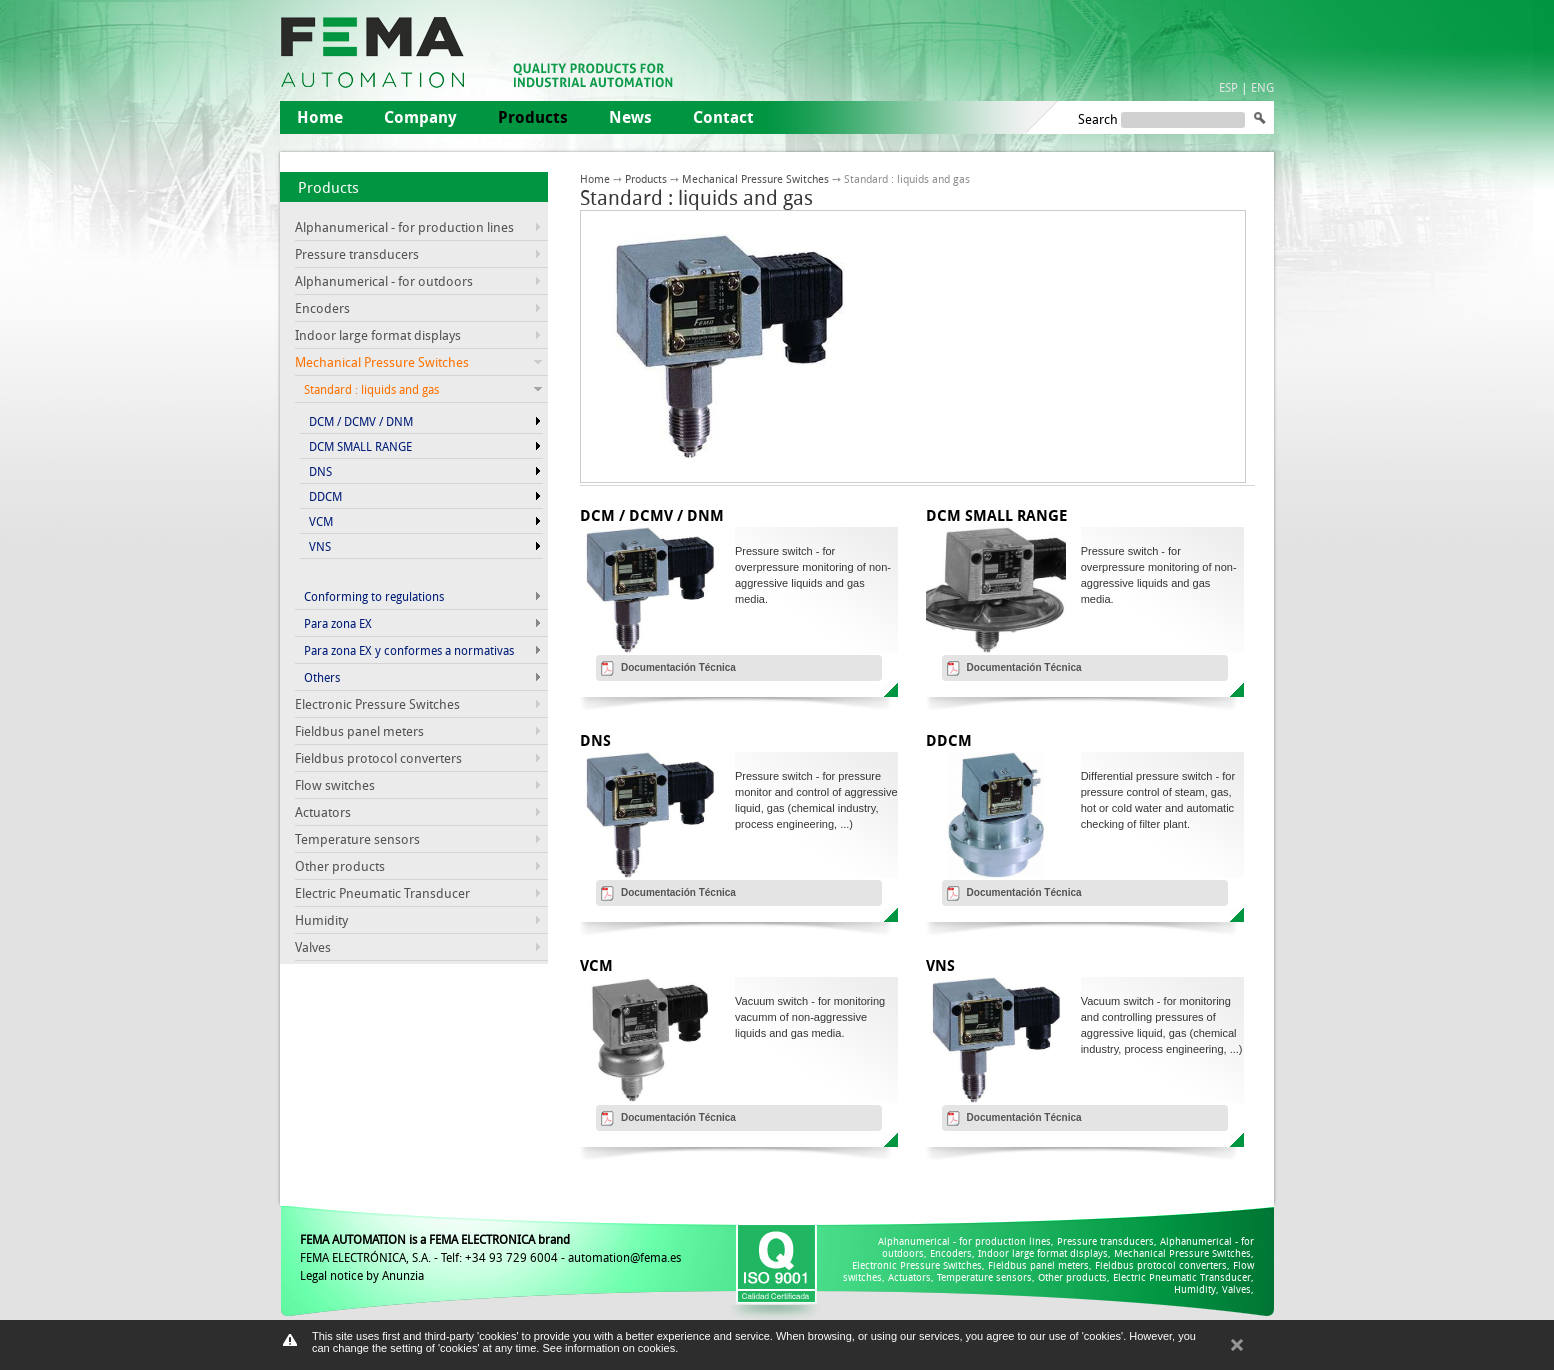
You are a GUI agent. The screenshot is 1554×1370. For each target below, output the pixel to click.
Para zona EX (338, 623)
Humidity (321, 920)
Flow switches (335, 785)
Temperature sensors (357, 839)
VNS (320, 546)
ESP (1228, 87)
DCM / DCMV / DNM (361, 421)
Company (420, 117)
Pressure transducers (357, 254)
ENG (1262, 87)
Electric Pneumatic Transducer (382, 893)
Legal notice (331, 1275)
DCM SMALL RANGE (360, 446)
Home (320, 117)
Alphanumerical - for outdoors (384, 281)
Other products (340, 866)
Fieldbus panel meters (359, 731)
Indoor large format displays (378, 335)
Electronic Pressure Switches (377, 704)
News (630, 117)
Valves (313, 947)
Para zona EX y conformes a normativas (409, 650)
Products (328, 187)
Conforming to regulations (374, 596)
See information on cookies (608, 1348)
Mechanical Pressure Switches (755, 178)
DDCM (325, 496)
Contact (723, 117)
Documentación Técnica (678, 667)
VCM (321, 521)
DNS (320, 471)
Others (322, 677)
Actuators (323, 812)
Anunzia (403, 1275)
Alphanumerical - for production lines (404, 227)
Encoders (322, 308)
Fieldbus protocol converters (378, 758)
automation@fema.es (624, 1257)
